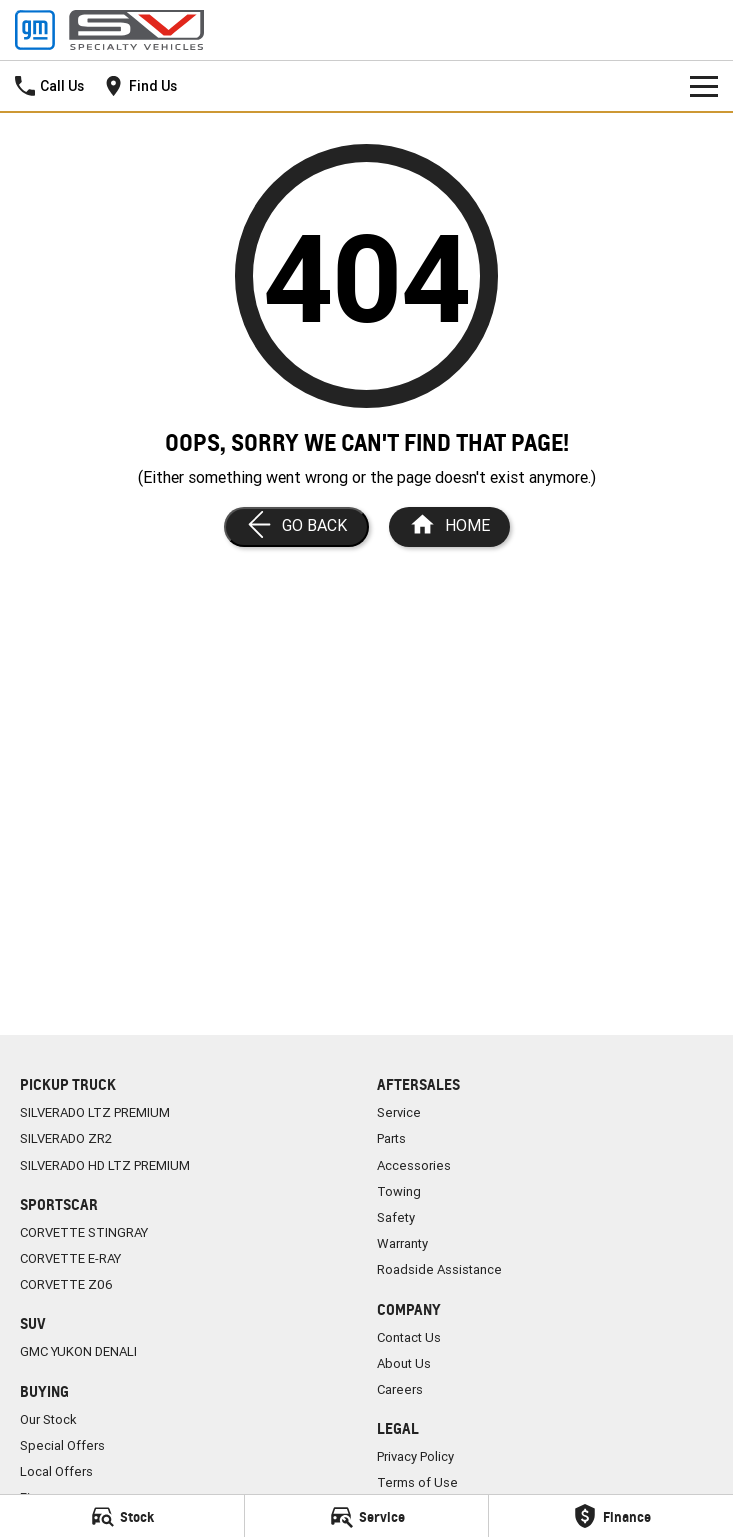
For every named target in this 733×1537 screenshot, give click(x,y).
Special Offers (62, 1445)
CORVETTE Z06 (66, 1284)
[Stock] (122, 1516)
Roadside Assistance (439, 1269)
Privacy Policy (415, 1456)
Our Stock (48, 1419)
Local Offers (56, 1471)
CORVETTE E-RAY (70, 1258)
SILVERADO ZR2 (66, 1138)
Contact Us (409, 1337)
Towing (399, 1191)
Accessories (414, 1165)
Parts (391, 1138)
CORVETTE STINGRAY (84, 1232)
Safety (396, 1217)
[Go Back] (296, 527)
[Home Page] (449, 527)
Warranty (402, 1243)
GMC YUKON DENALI (78, 1351)
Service (399, 1112)
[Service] (367, 1516)
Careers (400, 1389)
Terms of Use (417, 1482)
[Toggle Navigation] (704, 86)
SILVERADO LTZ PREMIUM (95, 1112)
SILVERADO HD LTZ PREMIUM (105, 1165)
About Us (404, 1363)
